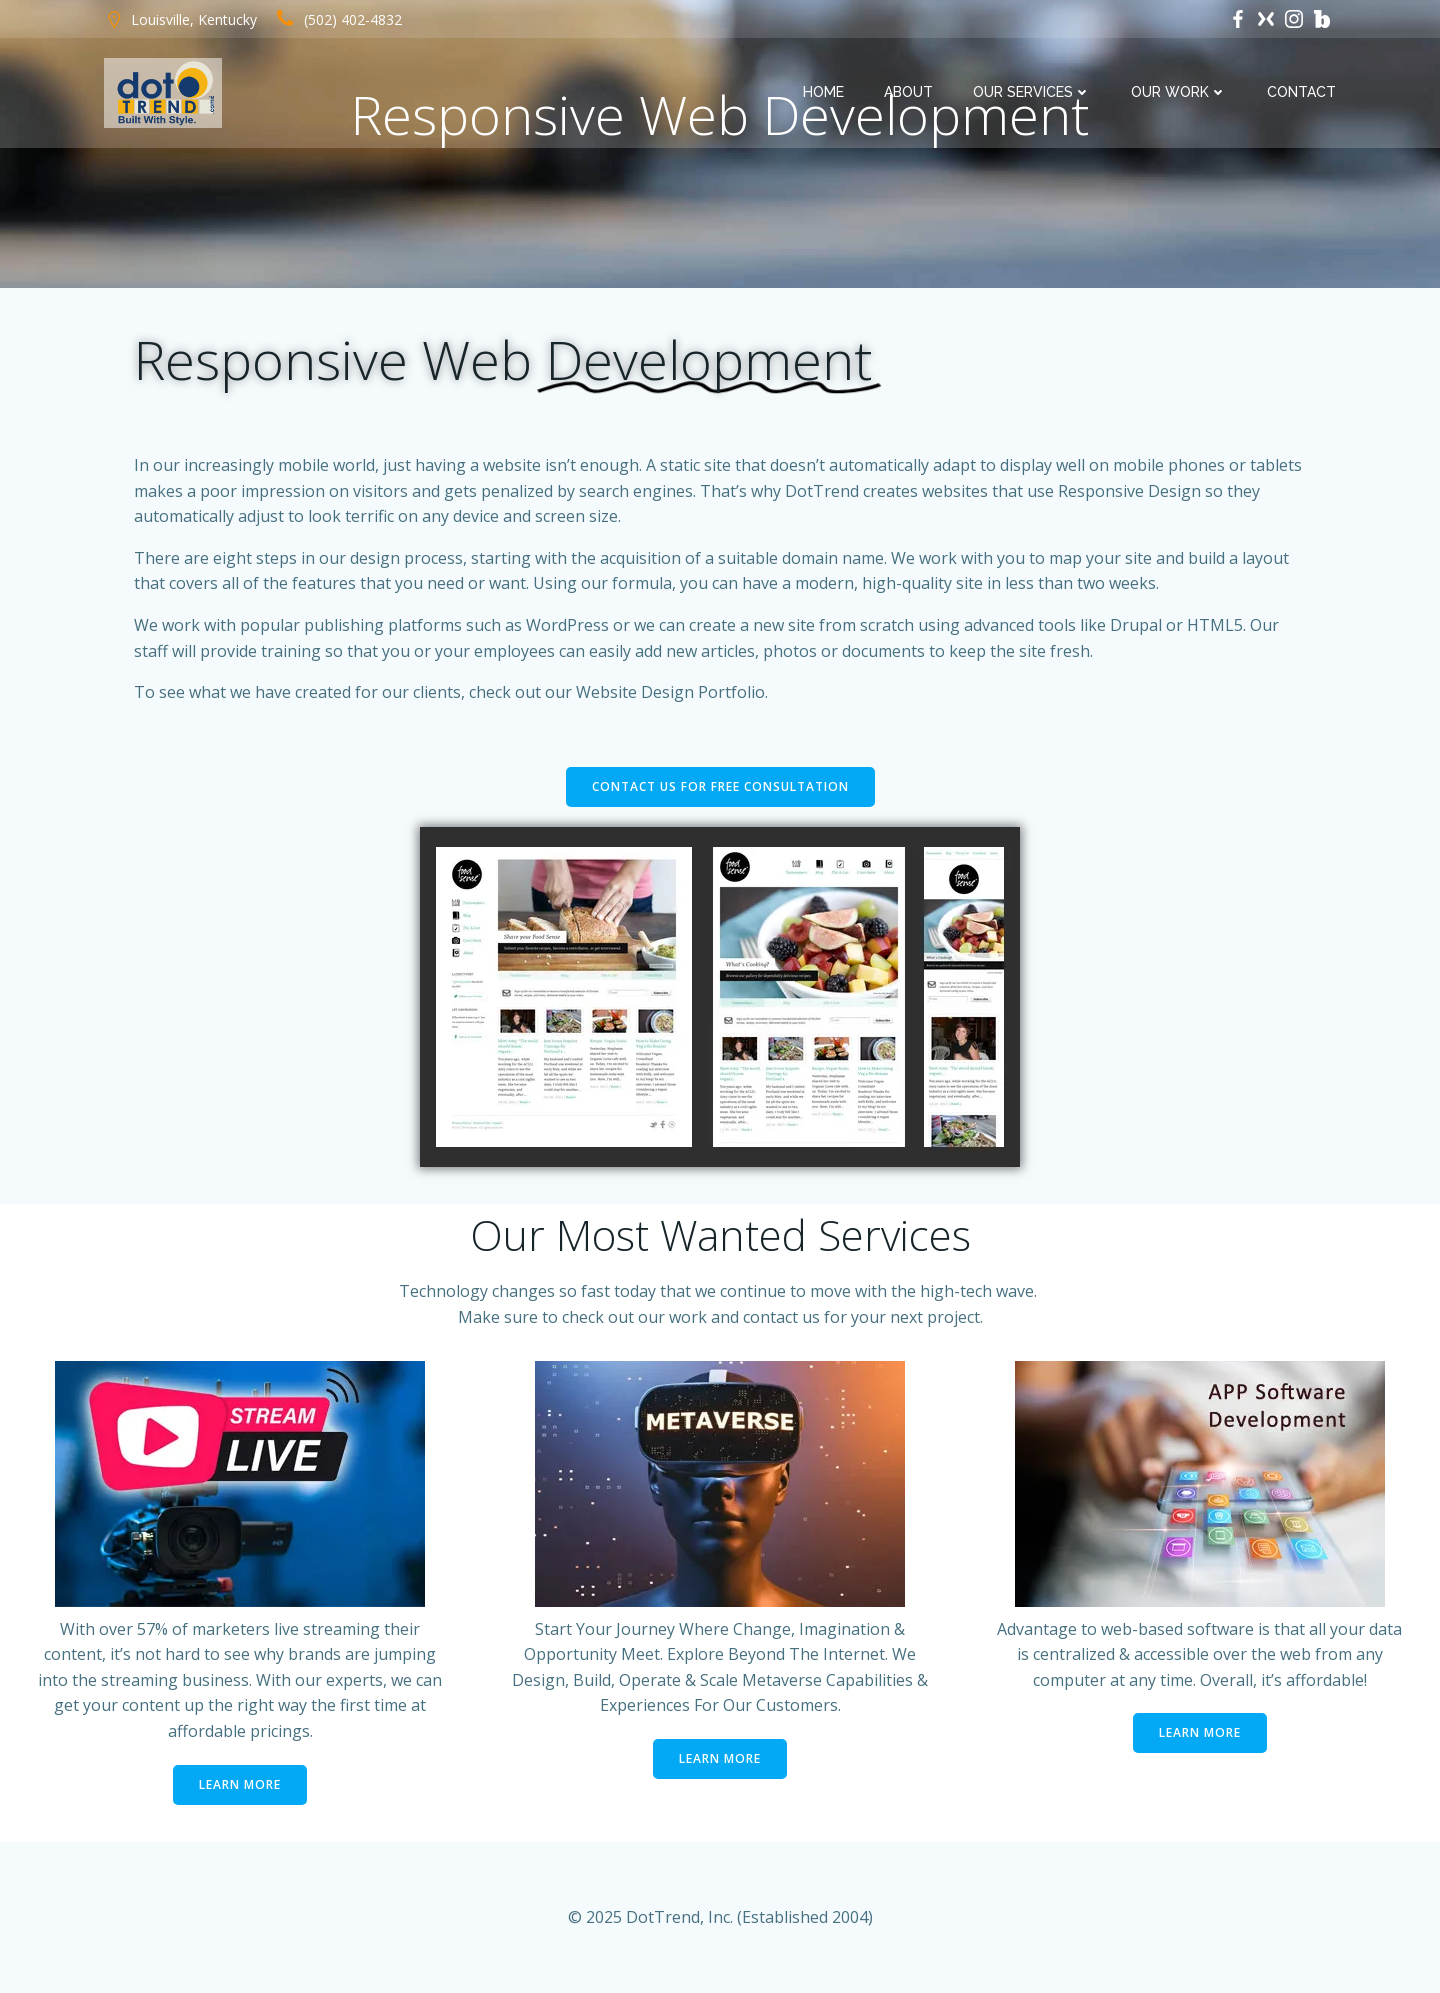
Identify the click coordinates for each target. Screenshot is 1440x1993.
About (908, 92)
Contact (1301, 92)
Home (823, 92)
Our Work (1179, 92)
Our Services (1032, 92)
